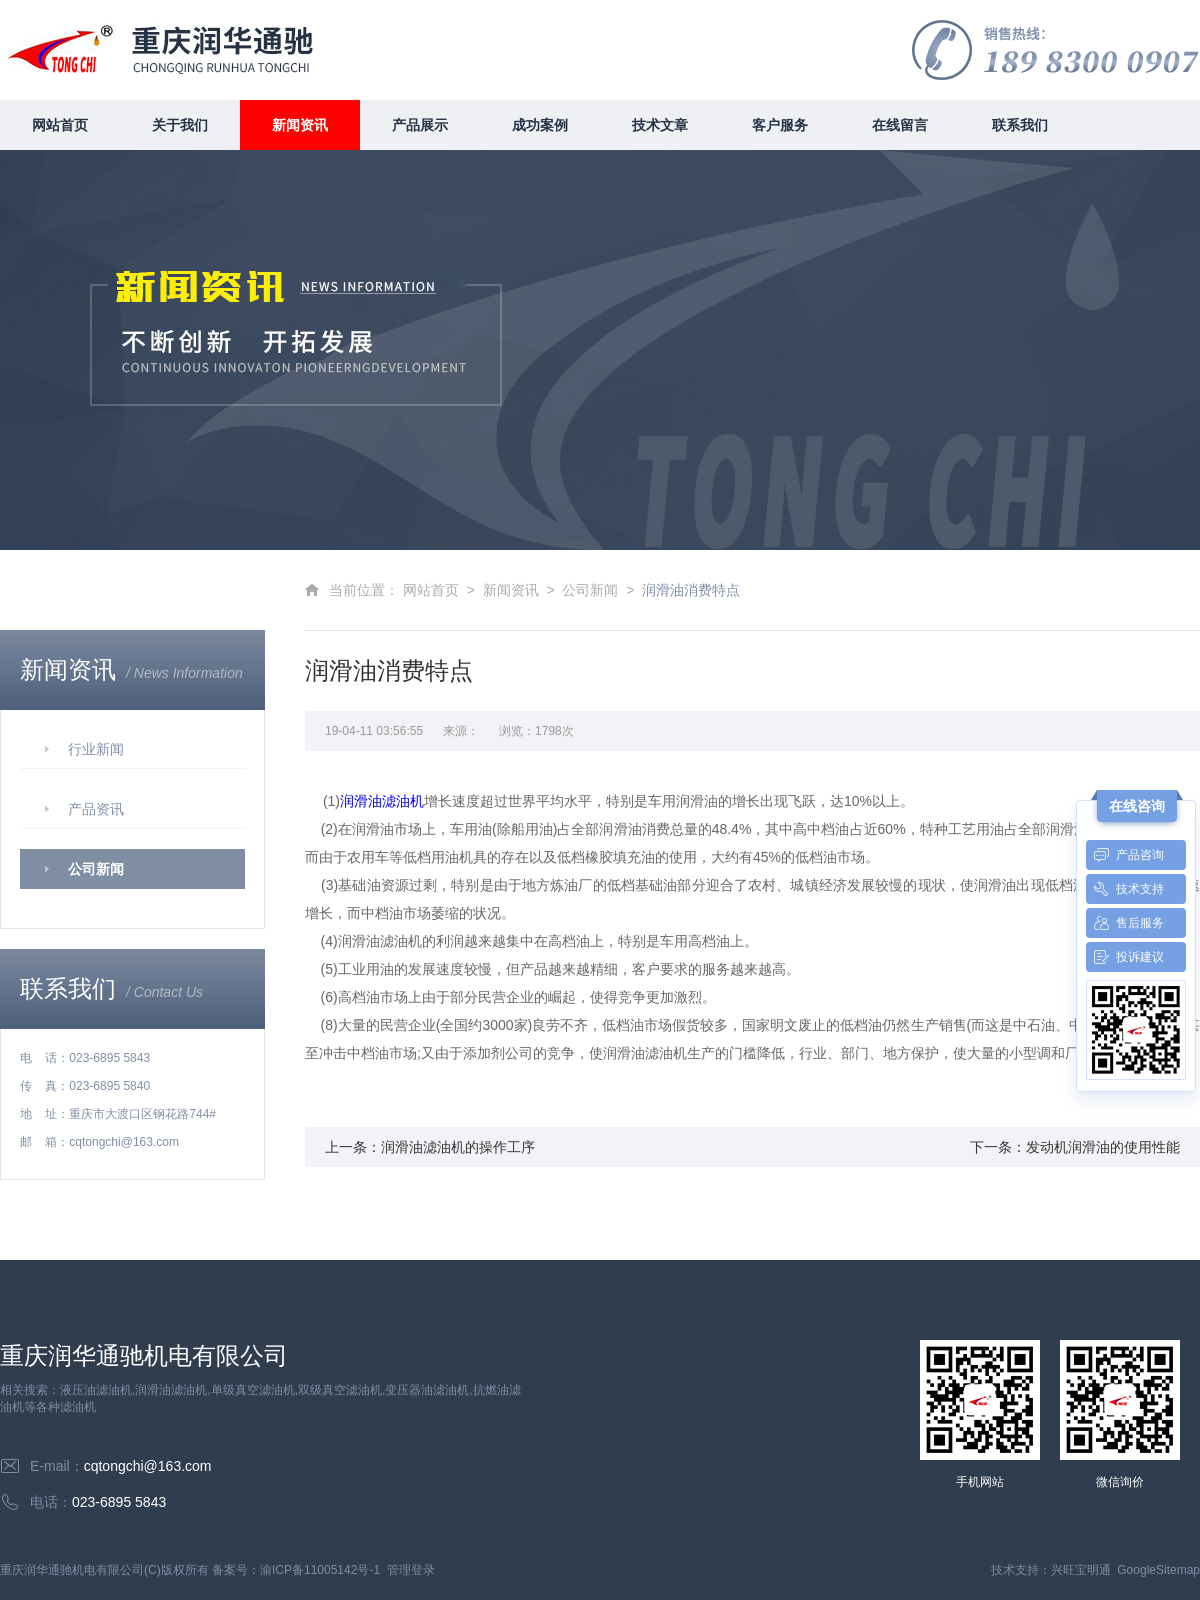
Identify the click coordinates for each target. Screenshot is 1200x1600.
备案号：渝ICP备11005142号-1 (296, 1570)
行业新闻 (96, 749)
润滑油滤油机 (382, 801)
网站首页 (60, 125)
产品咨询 (1125, 855)
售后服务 (1125, 923)
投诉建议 (1125, 957)
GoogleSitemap (1158, 1570)
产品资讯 (96, 809)
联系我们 (1020, 125)
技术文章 (660, 125)
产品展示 (420, 125)
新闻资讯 (300, 125)
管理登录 (411, 1570)
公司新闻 (96, 869)
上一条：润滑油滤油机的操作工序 (430, 1147)
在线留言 (900, 125)
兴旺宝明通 (1081, 1570)
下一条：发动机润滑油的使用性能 (1075, 1147)
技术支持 (1125, 889)
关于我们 (180, 125)
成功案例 (540, 125)
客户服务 (780, 125)
